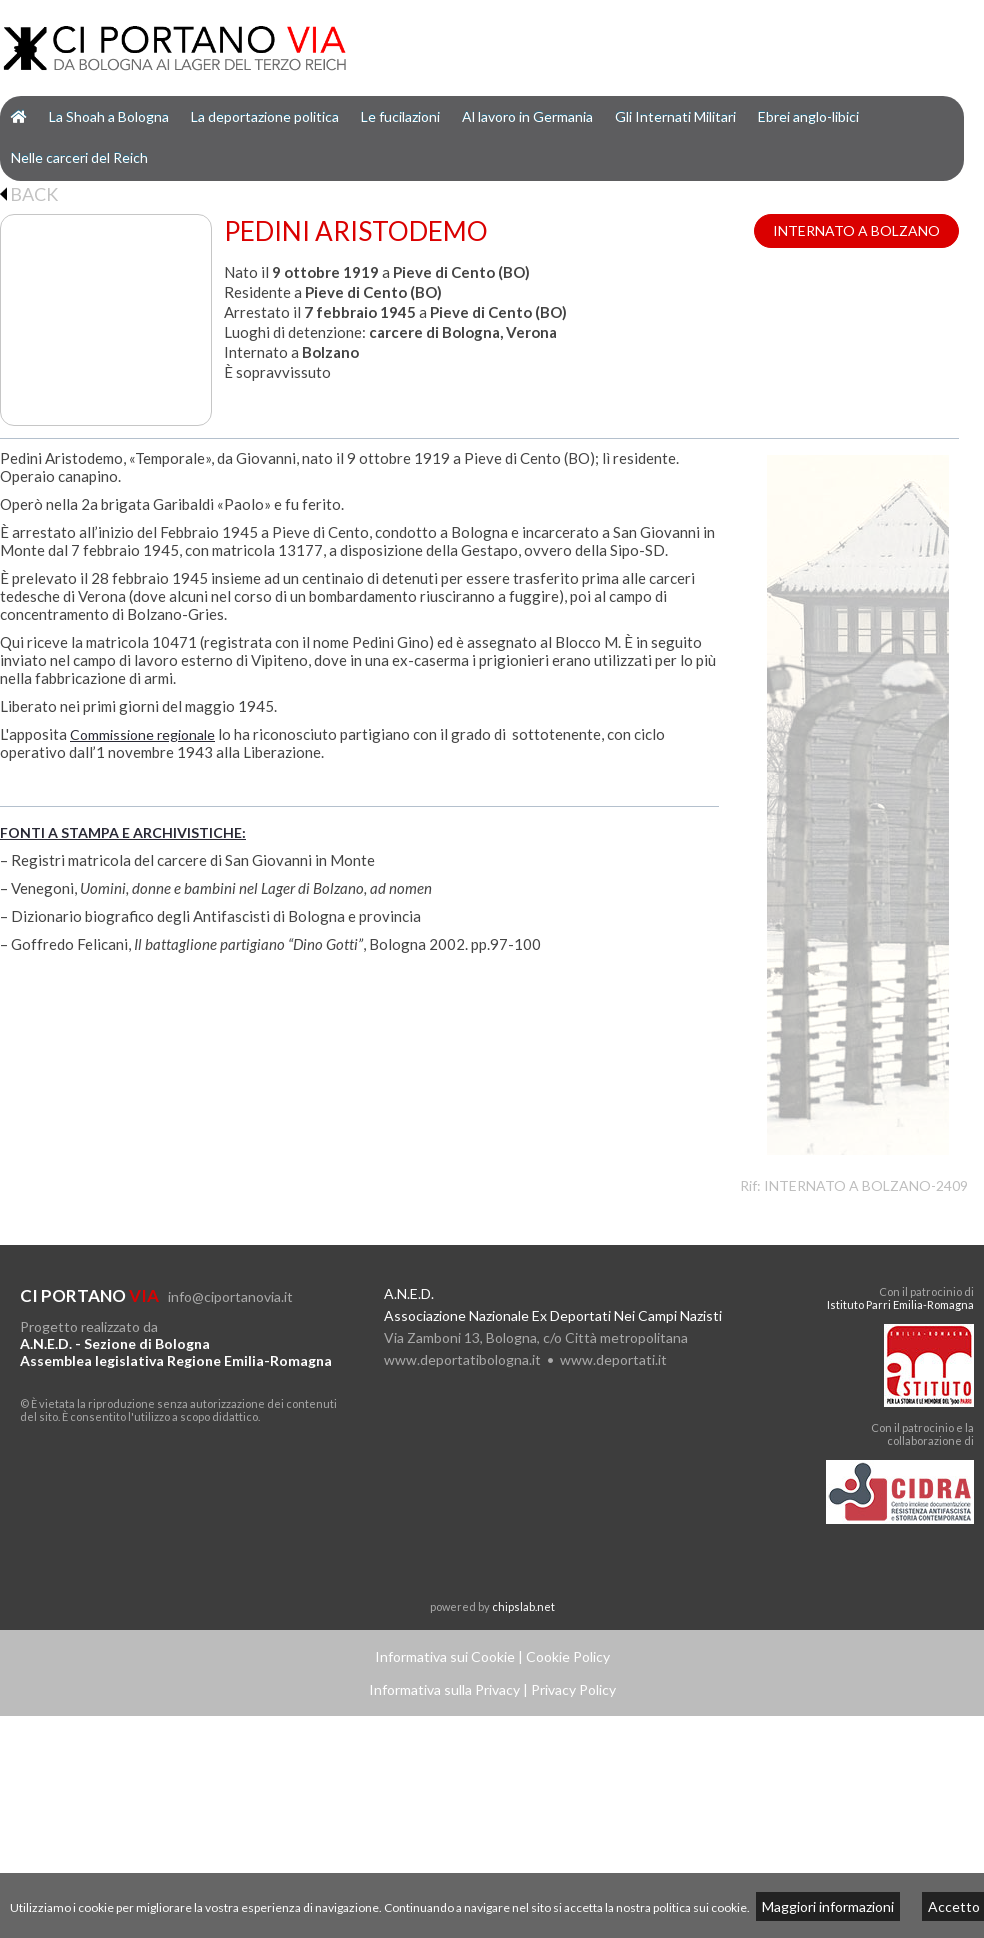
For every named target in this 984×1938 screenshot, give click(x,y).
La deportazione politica (265, 116)
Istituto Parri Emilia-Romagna (900, 1304)
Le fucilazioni (400, 116)
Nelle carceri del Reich (79, 157)
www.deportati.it (613, 1359)
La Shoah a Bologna (109, 116)
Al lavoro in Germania (527, 116)
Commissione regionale (142, 734)
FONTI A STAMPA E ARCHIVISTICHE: (123, 832)
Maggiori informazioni (828, 1906)
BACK (29, 194)
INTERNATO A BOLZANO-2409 (866, 1185)
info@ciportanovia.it (230, 1296)
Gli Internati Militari (675, 116)
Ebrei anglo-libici (808, 116)
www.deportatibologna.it (462, 1359)
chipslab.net (523, 1606)
